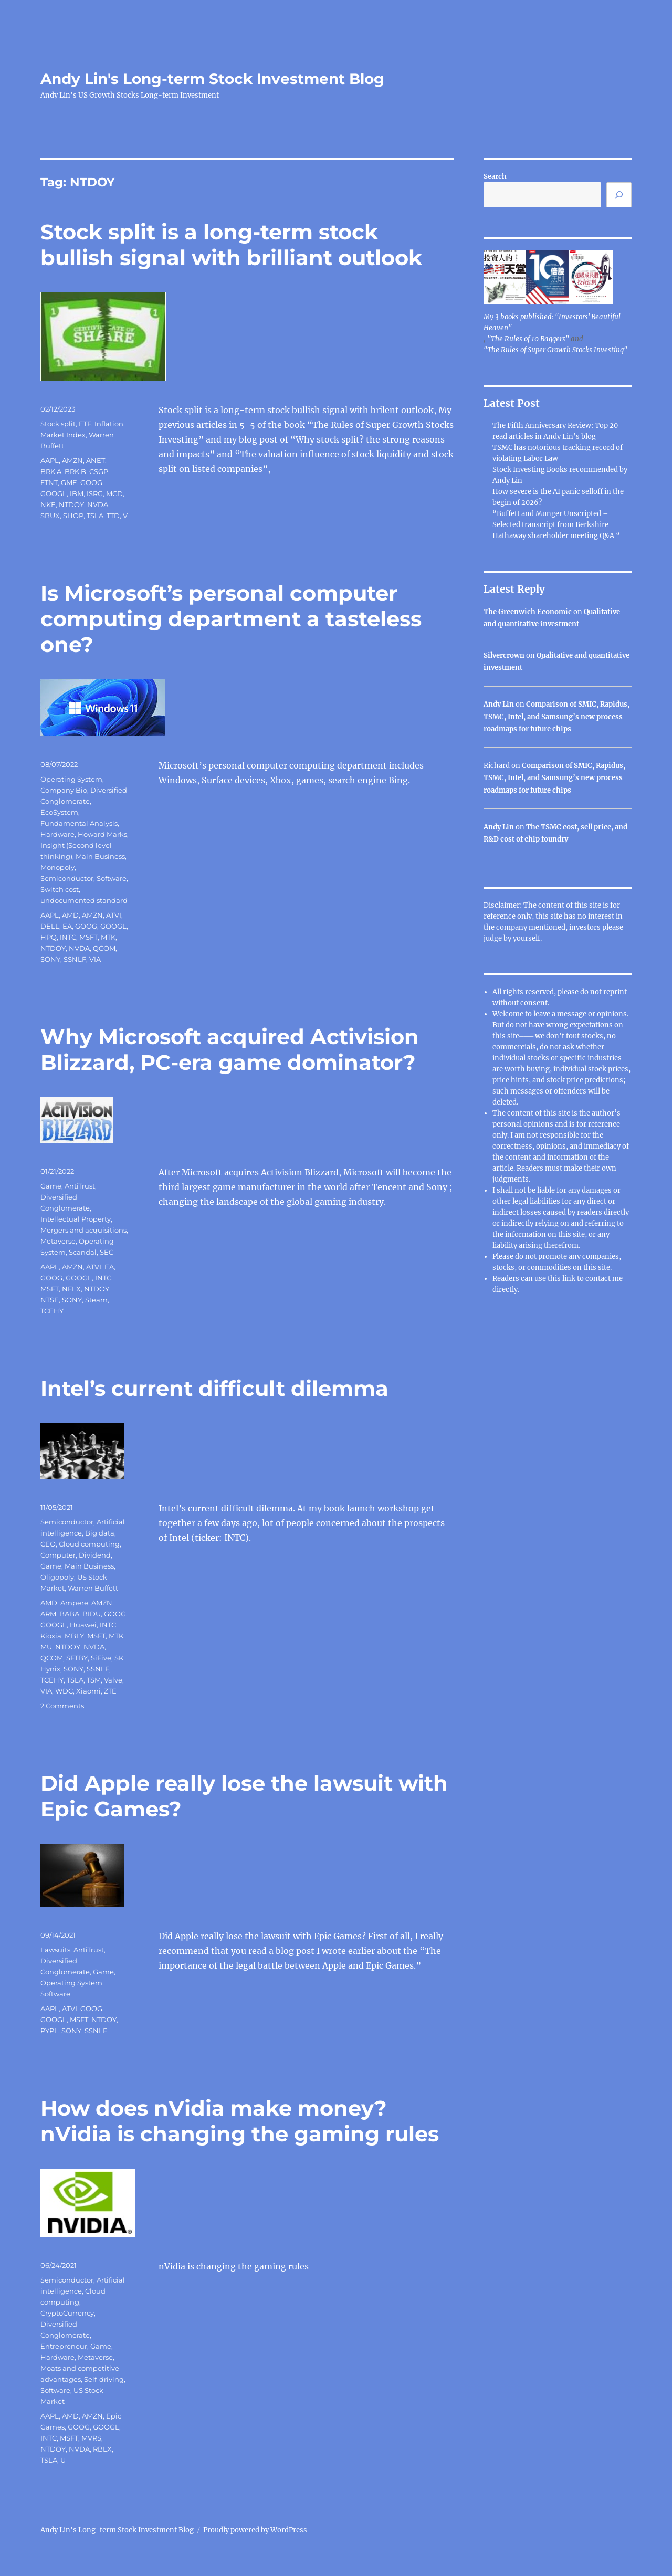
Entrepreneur (63, 2346)
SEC (106, 1252)
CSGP (98, 471)
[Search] (619, 194)
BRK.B (75, 471)
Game (50, 1186)
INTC (68, 937)
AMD (70, 915)
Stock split (58, 423)
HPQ (48, 937)
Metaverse (58, 1241)
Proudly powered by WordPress (255, 2530)
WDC (64, 1691)
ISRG (95, 493)
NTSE (49, 1300)
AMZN (72, 460)
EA (67, 926)
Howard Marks (102, 834)
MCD (114, 493)
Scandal (83, 1252)
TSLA (95, 515)
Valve (113, 1680)
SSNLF (75, 959)
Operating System (71, 779)
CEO (48, 1544)
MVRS (91, 2438)
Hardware (57, 834)
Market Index (63, 434)
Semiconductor (66, 878)
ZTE (110, 1691)
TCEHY (52, 1311)
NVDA (97, 504)
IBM (76, 493)
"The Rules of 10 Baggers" (528, 338)
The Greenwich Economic (528, 611)
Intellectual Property (75, 1219)
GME (69, 482)
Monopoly (57, 867)
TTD (113, 515)
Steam (96, 1300)
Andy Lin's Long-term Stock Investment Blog (212, 79)
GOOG (91, 482)
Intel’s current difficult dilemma (214, 1388)
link (569, 1278)
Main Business (100, 856)
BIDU (91, 1614)
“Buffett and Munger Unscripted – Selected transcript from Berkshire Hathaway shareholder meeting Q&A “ (556, 524)
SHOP (73, 515)
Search (495, 176)
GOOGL (53, 493)
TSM (94, 1680)
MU (46, 1647)
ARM (48, 1614)
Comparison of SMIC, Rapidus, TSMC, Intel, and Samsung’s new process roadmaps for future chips (556, 716)
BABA (69, 1614)
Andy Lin (499, 704)
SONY (50, 959)
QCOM (104, 948)
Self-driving (104, 2379)
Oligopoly (57, 1577)
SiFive (101, 1658)
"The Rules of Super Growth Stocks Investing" (555, 349)
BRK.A (50, 471)
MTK (108, 937)
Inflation (108, 423)
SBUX (50, 515)
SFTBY (77, 1658)
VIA (95, 959)
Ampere (74, 1603)
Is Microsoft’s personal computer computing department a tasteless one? (231, 618)
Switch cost (59, 889)
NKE (48, 504)
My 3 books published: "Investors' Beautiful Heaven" (552, 322)
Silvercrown (504, 655)
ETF (85, 423)
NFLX (71, 1289)
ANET (95, 460)
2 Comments (62, 1705)
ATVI (113, 915)
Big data (99, 1533)
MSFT (88, 937)
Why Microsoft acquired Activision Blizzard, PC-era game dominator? (229, 1049)
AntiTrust (80, 1186)
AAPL (49, 460)
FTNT (49, 482)
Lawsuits (55, 1950)
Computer (58, 1555)
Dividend (95, 1555)
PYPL (49, 2030)
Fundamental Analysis (79, 823)
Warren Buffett (93, 1588)
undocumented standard (84, 900)
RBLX (102, 2449)
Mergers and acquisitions (83, 1230)
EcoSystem (59, 812)
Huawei (83, 1625)
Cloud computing (89, 1544)
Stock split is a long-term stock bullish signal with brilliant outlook (231, 244)
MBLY (74, 1636)
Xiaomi (88, 1691)
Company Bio (63, 790)
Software (112, 878)
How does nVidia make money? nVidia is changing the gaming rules (239, 2121)
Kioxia (50, 1636)
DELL (49, 926)
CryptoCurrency (67, 2313)
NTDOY (71, 504)
